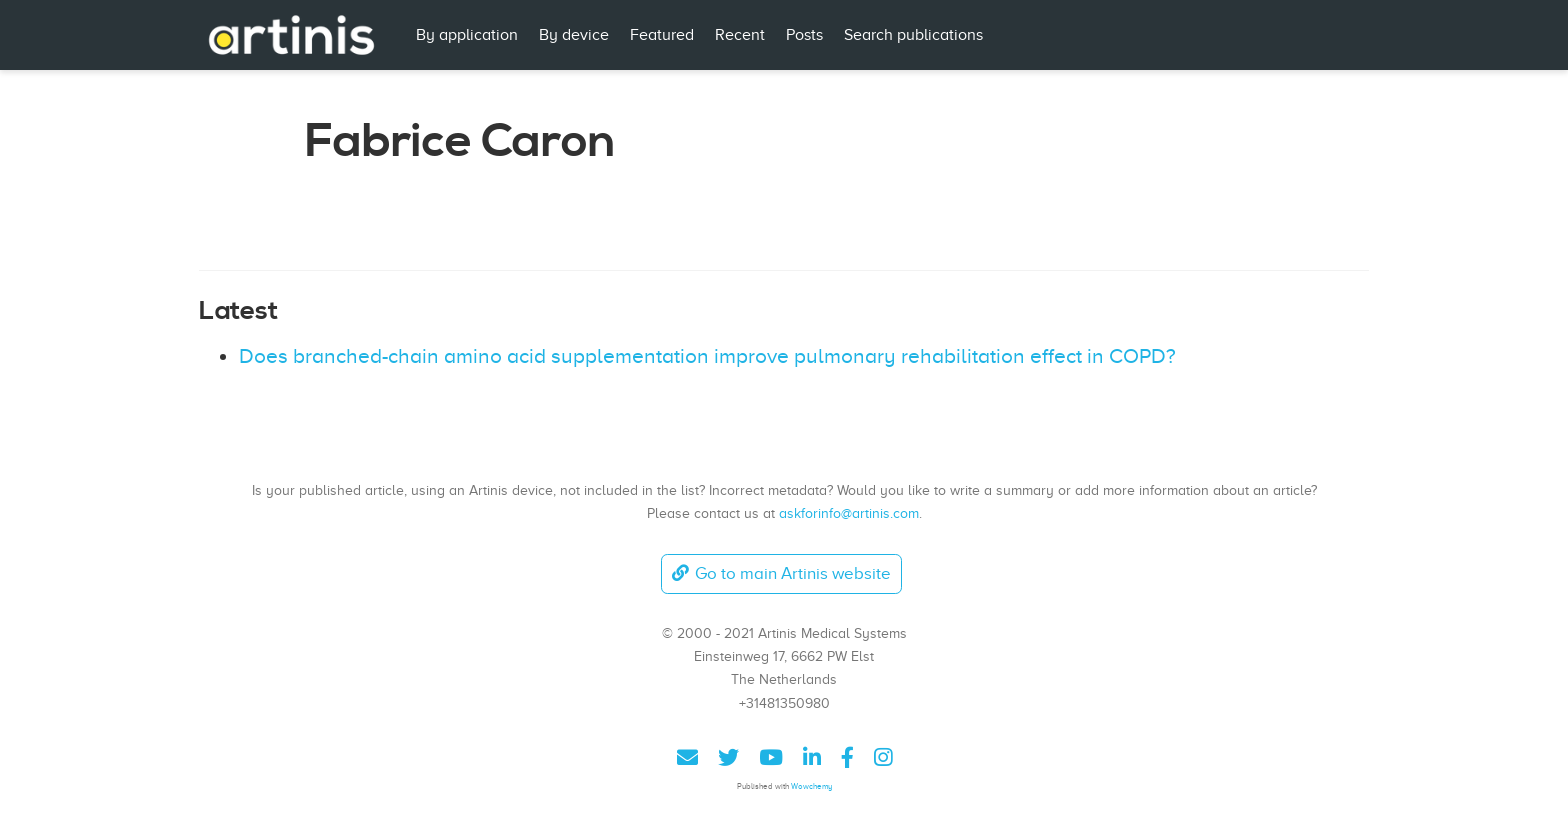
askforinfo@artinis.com (849, 513)
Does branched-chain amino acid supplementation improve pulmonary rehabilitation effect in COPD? (707, 356)
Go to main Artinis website (781, 573)
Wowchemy (811, 786)
